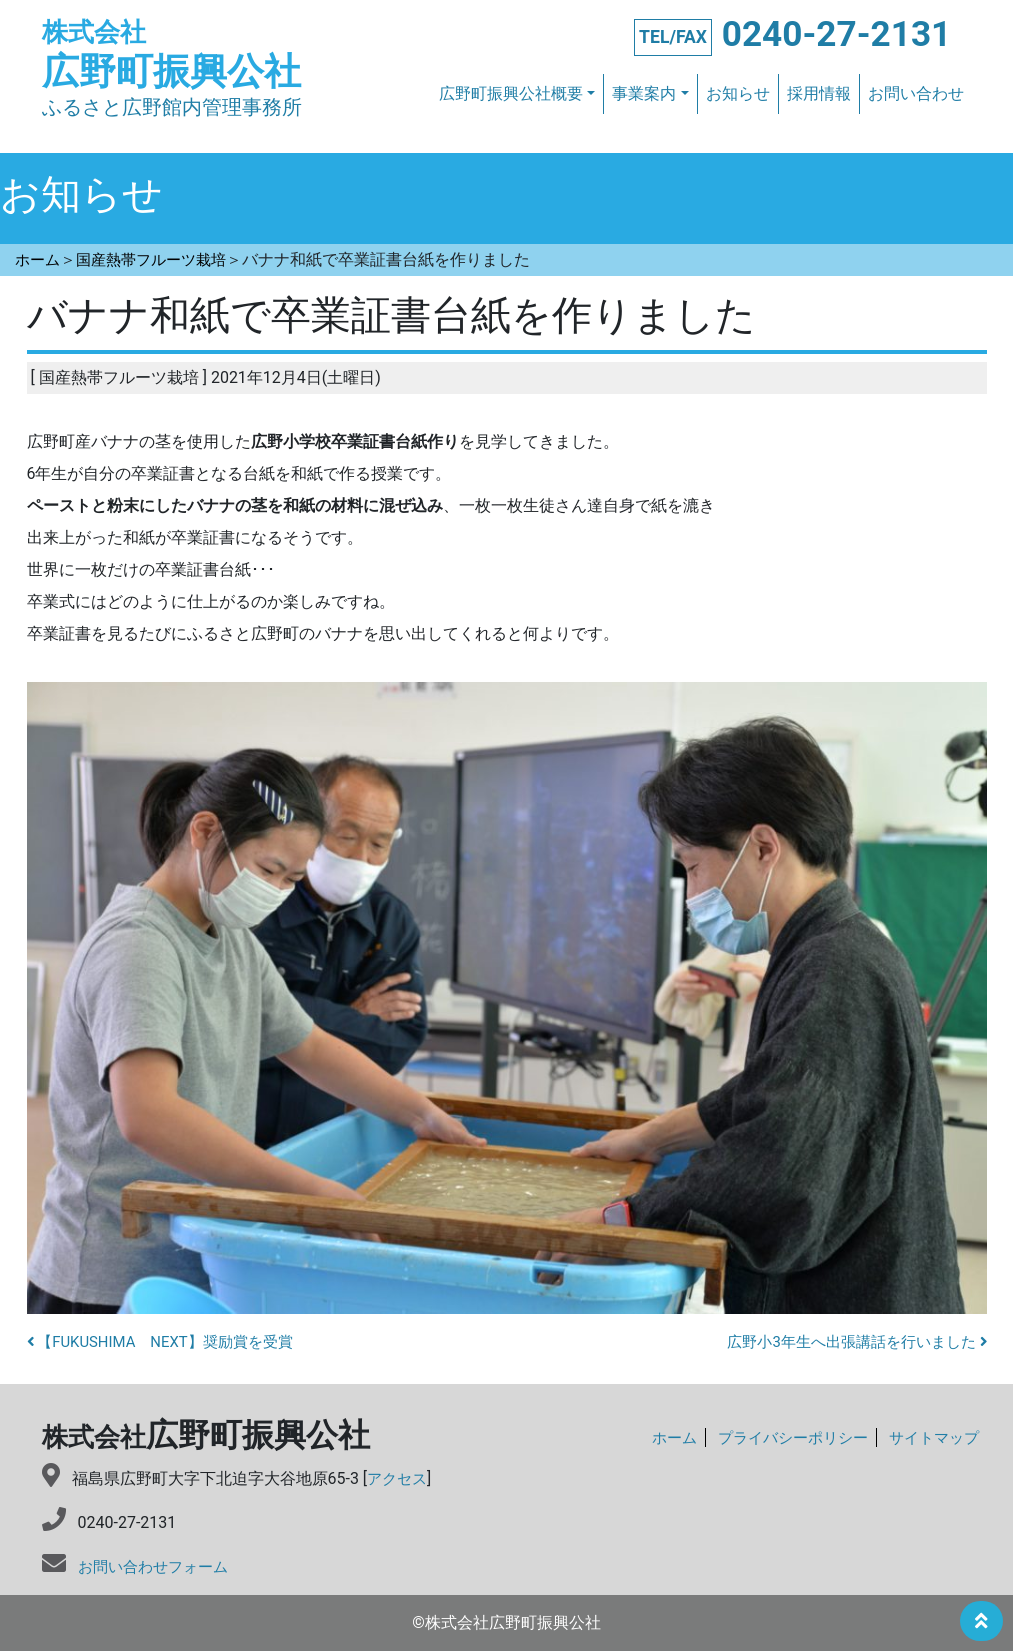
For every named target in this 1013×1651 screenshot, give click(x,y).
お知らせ (738, 94)
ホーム (657, 1438)
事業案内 (644, 94)
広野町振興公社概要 (511, 94)
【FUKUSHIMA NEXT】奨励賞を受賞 (170, 1342)
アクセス (399, 1478)
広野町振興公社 (182, 55)
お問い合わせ (916, 94)
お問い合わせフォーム (158, 1566)
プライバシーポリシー (782, 1438)
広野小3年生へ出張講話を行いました (848, 1342)
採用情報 (819, 94)
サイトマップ (931, 1438)
